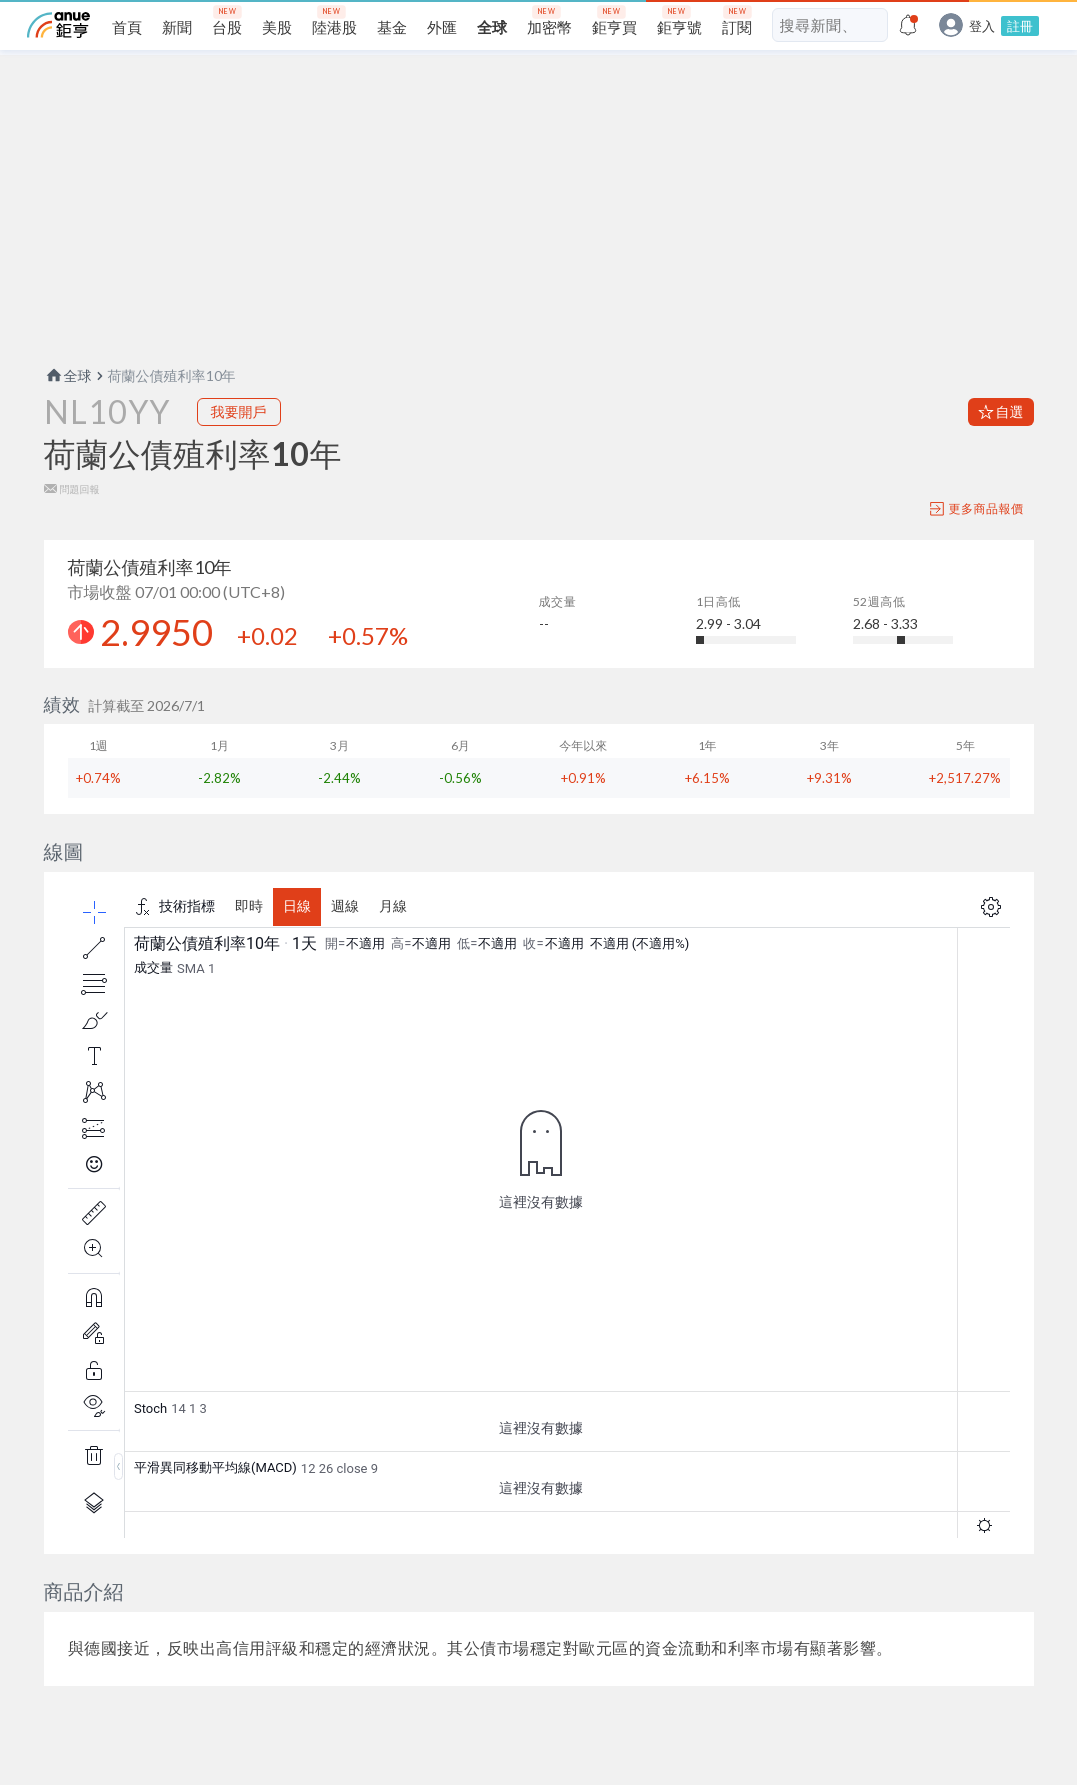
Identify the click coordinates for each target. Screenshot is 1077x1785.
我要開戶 (239, 411)
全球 (68, 375)
